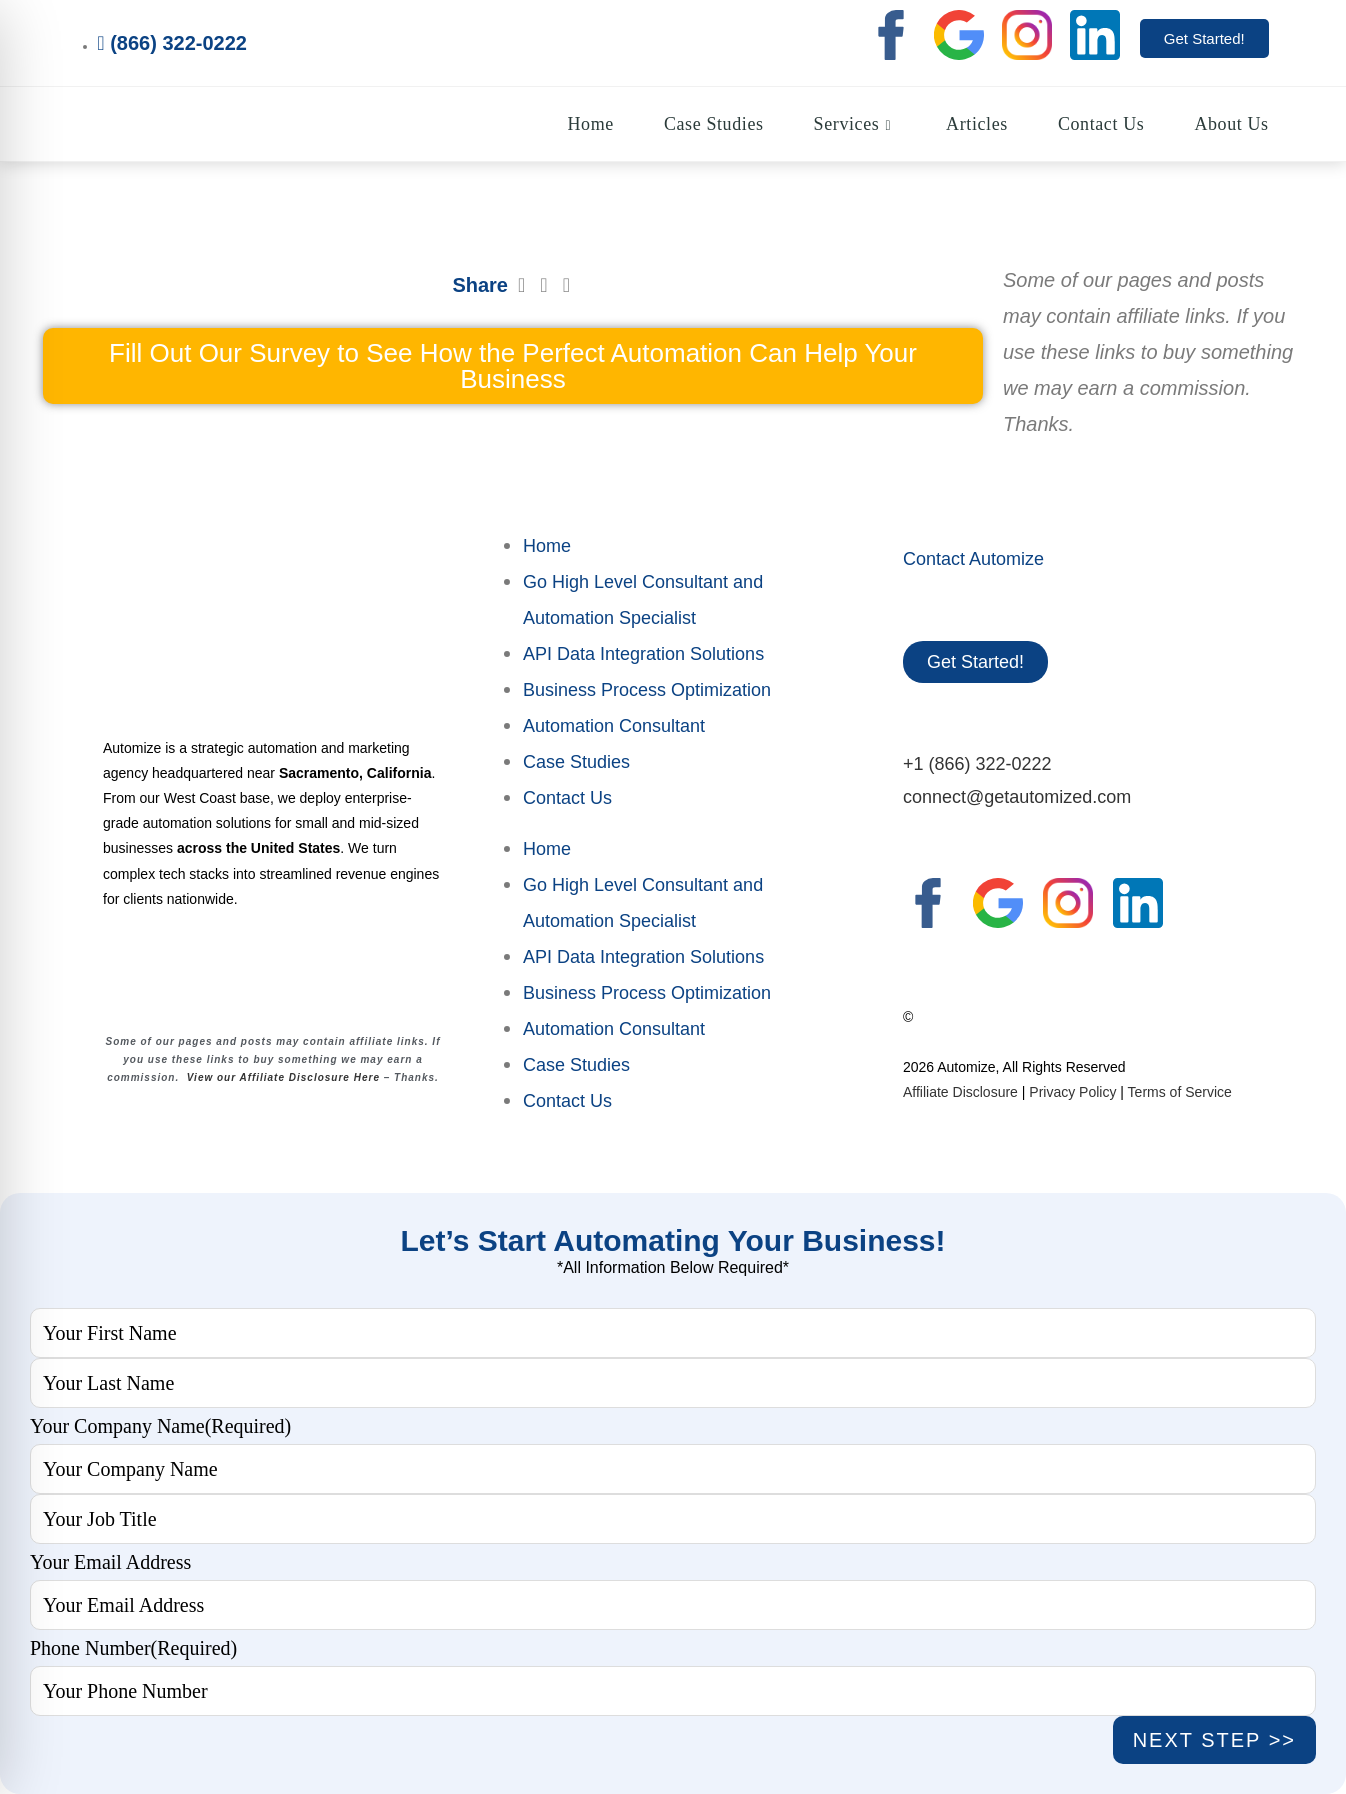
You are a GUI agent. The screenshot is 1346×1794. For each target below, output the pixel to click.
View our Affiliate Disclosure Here (283, 1077)
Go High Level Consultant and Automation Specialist (643, 600)
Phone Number (133, 1648)
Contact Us (567, 798)
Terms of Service (1180, 1092)
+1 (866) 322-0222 (977, 764)
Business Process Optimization (647, 690)
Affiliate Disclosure (960, 1092)
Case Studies (576, 762)
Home (547, 546)
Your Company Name (160, 1426)
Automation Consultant (614, 726)
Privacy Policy (1072, 1092)
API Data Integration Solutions (643, 654)
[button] (521, 285)
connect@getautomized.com (1017, 797)
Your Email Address (110, 1562)
